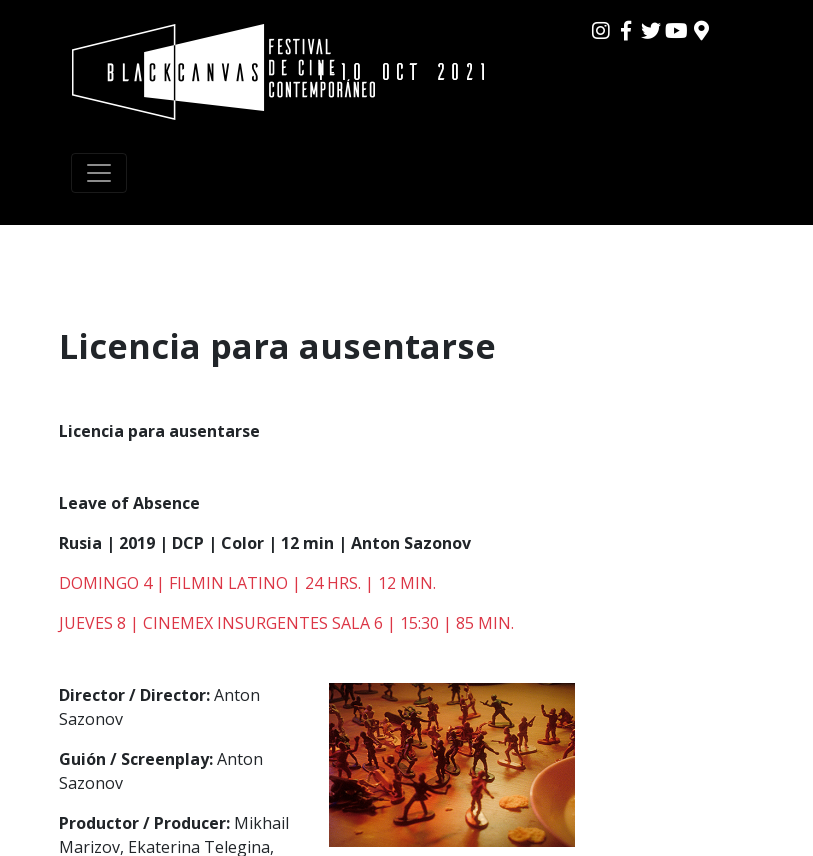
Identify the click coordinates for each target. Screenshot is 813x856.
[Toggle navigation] (99, 173)
